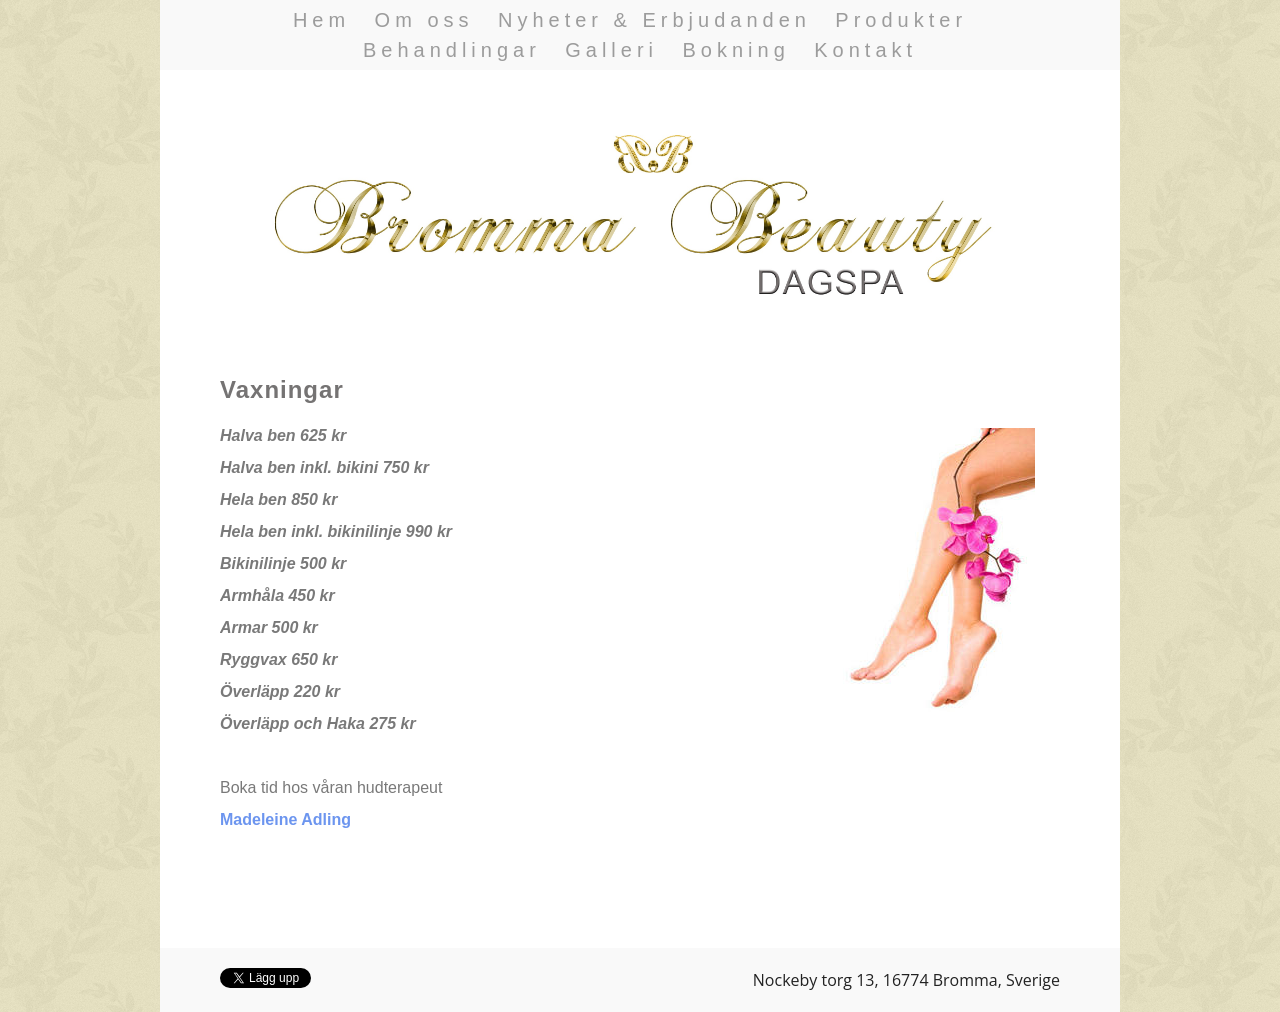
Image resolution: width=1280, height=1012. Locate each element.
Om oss (424, 20)
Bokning (736, 50)
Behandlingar (452, 50)
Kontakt (865, 50)
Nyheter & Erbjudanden (654, 20)
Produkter (901, 20)
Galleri (611, 50)
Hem (321, 20)
